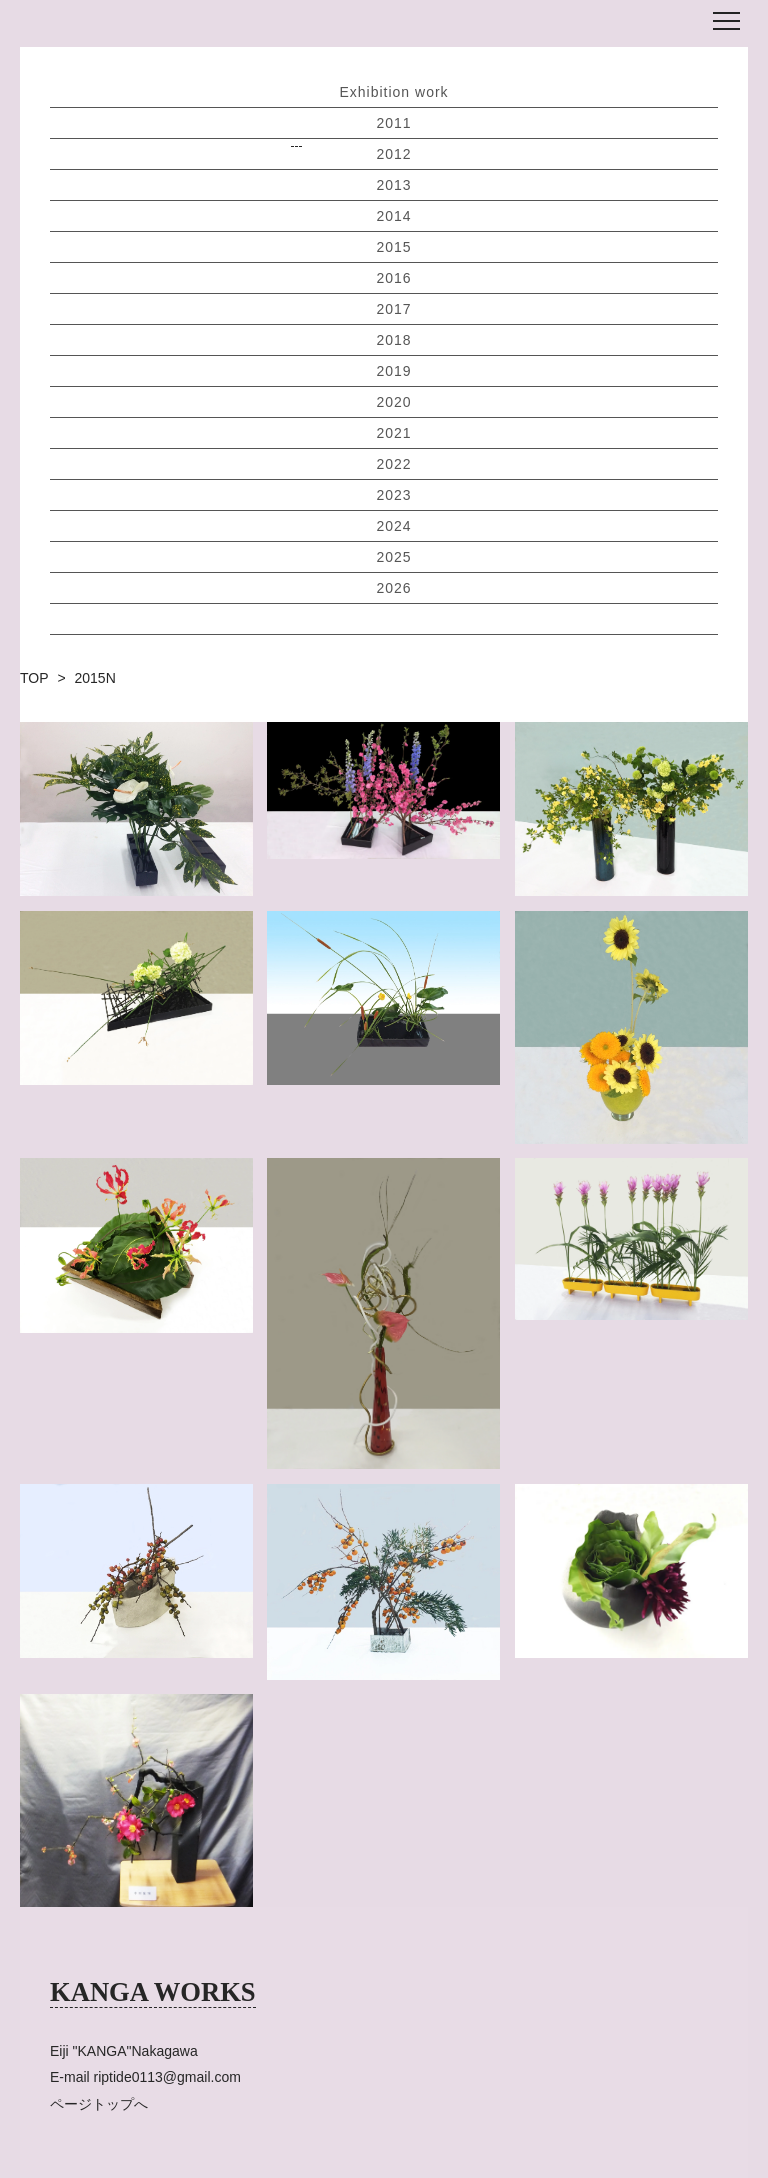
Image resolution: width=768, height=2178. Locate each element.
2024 (393, 526)
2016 (393, 278)
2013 (393, 185)
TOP (34, 678)
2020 (393, 402)
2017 (393, 309)
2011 (393, 123)
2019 (393, 371)
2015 (393, 247)
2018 (393, 340)
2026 (393, 588)
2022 (393, 464)
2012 (393, 154)
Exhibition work (393, 92)
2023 (393, 495)
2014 (393, 216)
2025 (393, 557)
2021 (393, 433)
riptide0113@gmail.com (167, 2077)
